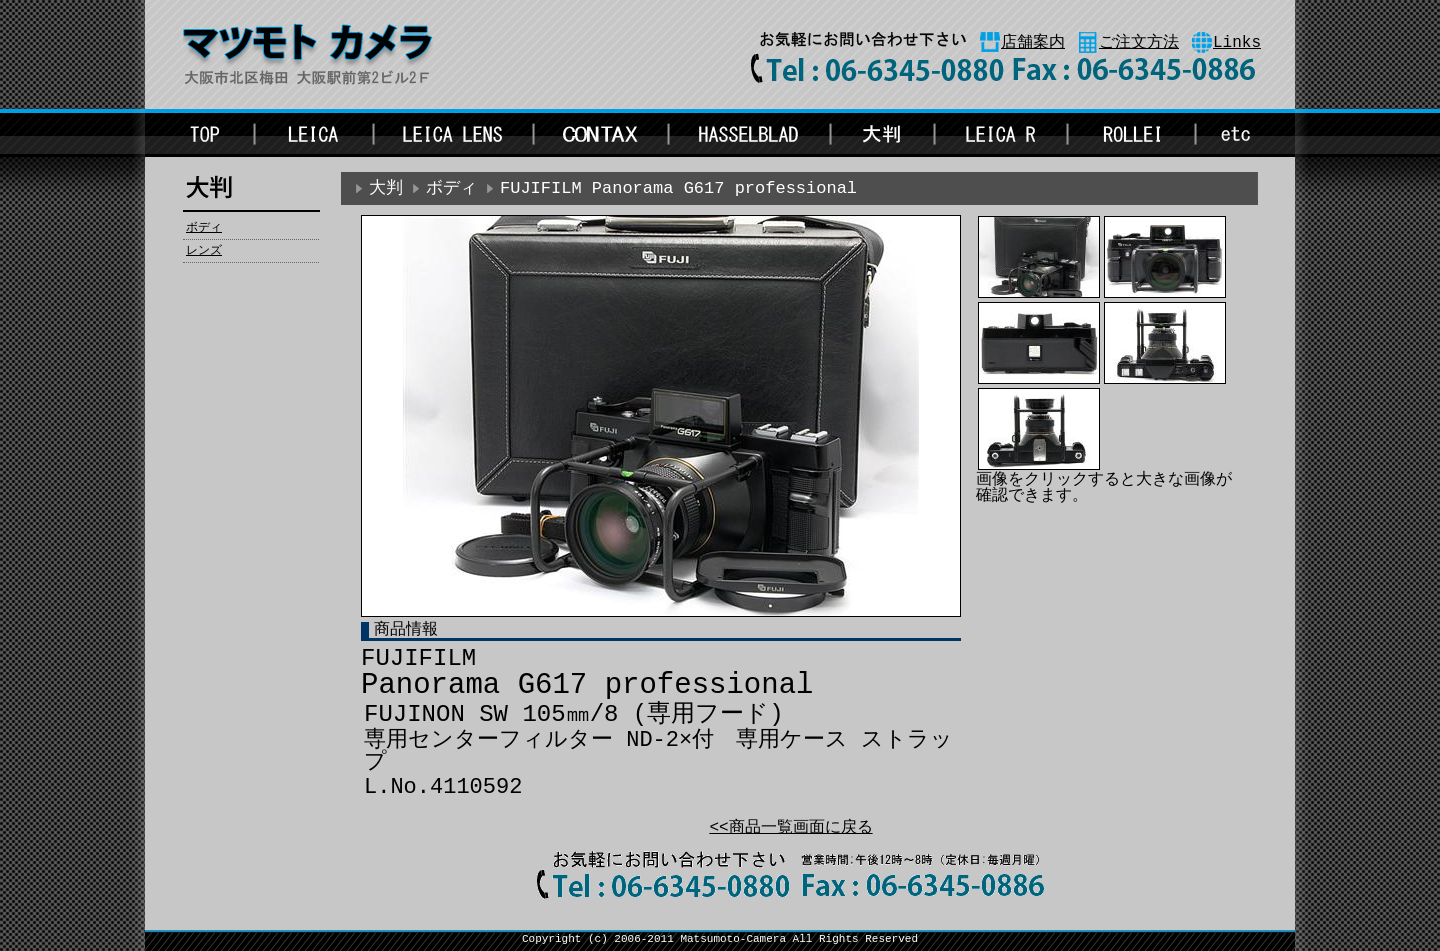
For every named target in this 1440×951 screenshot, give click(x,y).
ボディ (204, 228)
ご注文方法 (1139, 43)
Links (1237, 43)
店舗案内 (1033, 43)
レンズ (204, 251)
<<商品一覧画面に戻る (790, 828)
